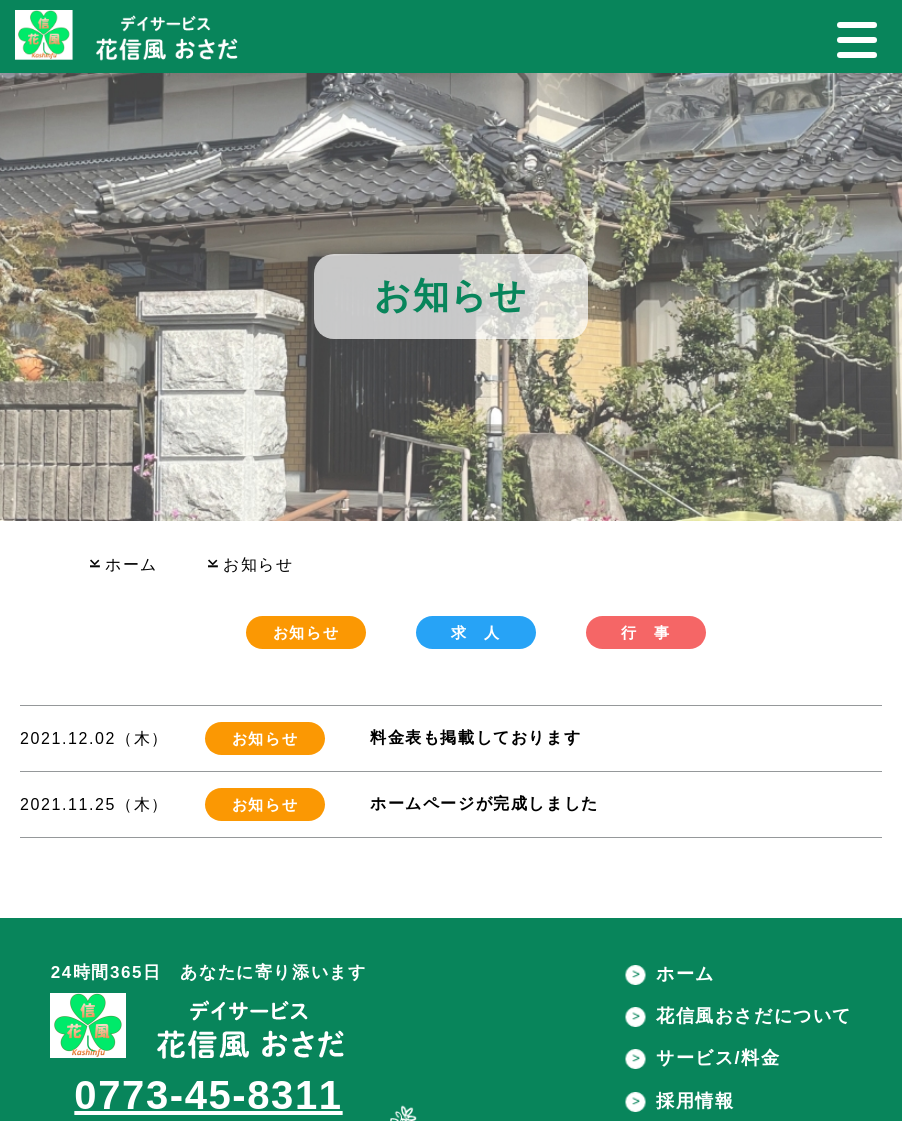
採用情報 (677, 1101)
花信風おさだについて (736, 1016)
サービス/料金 (700, 1058)
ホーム (668, 974)
